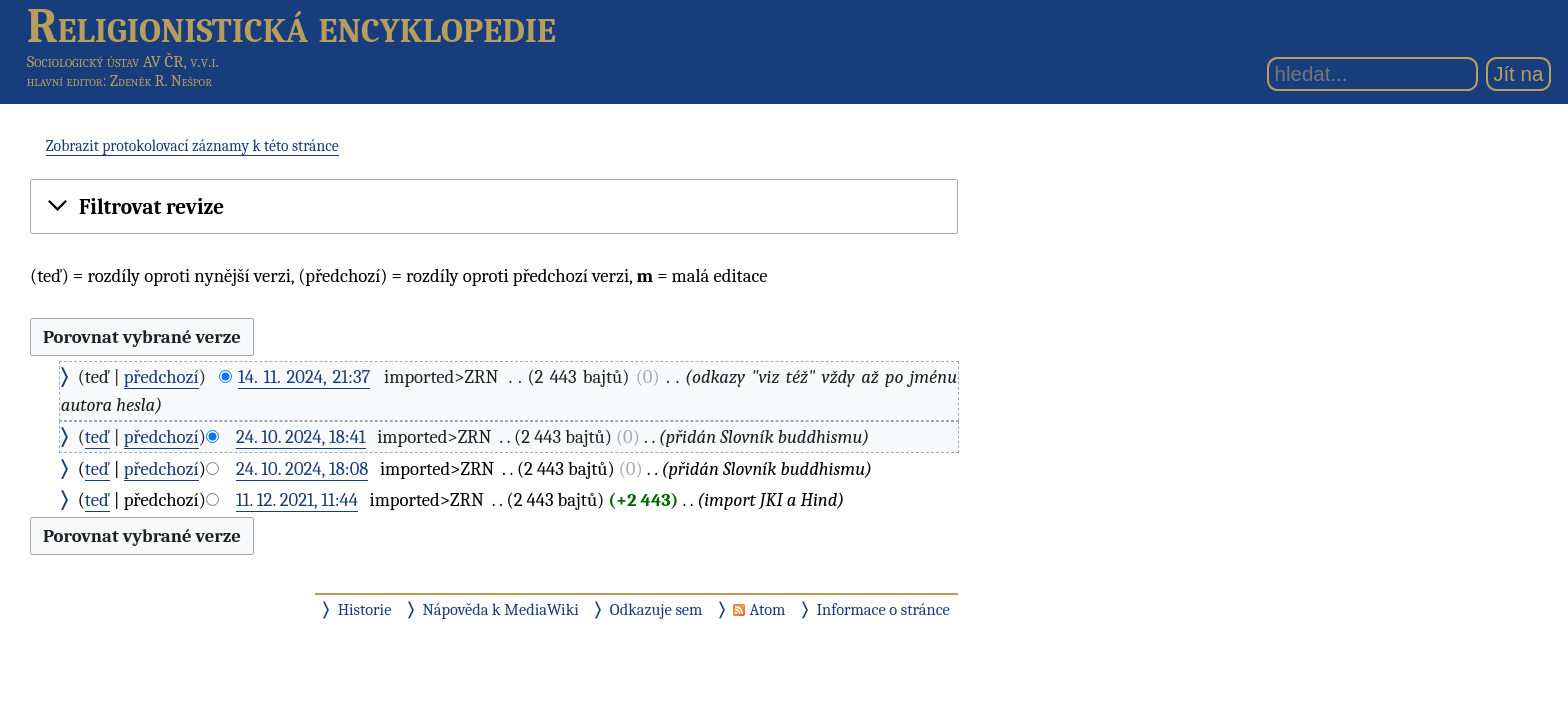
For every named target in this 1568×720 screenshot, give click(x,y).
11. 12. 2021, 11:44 (297, 500)
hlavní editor (65, 81)
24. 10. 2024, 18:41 (301, 437)
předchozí (161, 377)
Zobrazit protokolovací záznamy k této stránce (192, 146)
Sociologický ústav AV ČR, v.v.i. (123, 61)
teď (97, 437)
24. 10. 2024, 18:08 (302, 469)
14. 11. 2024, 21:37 (304, 377)
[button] (494, 207)
